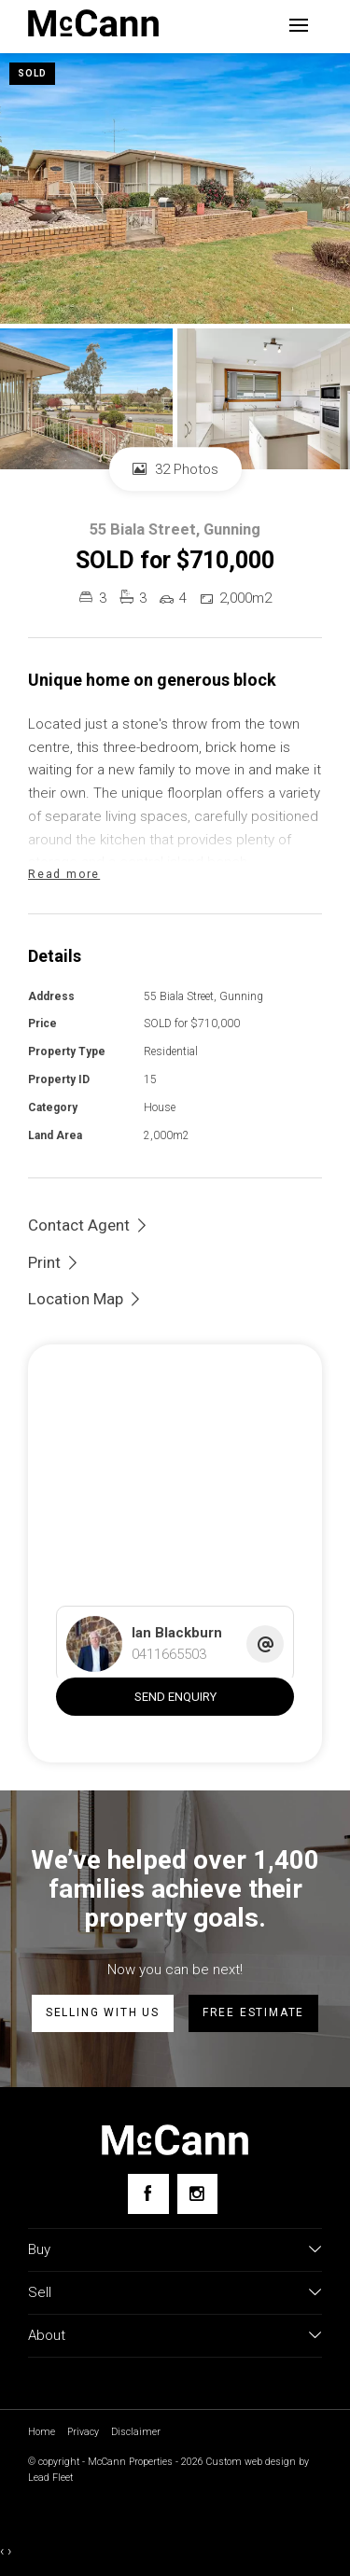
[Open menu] (298, 25)
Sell (39, 2292)
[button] (54, 1262)
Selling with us (103, 2012)
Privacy (83, 2432)
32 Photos (175, 469)
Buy (39, 2249)
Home (41, 2432)
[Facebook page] (148, 2194)
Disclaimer (136, 2432)
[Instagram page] (197, 2194)
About (46, 2335)
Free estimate (253, 2012)
